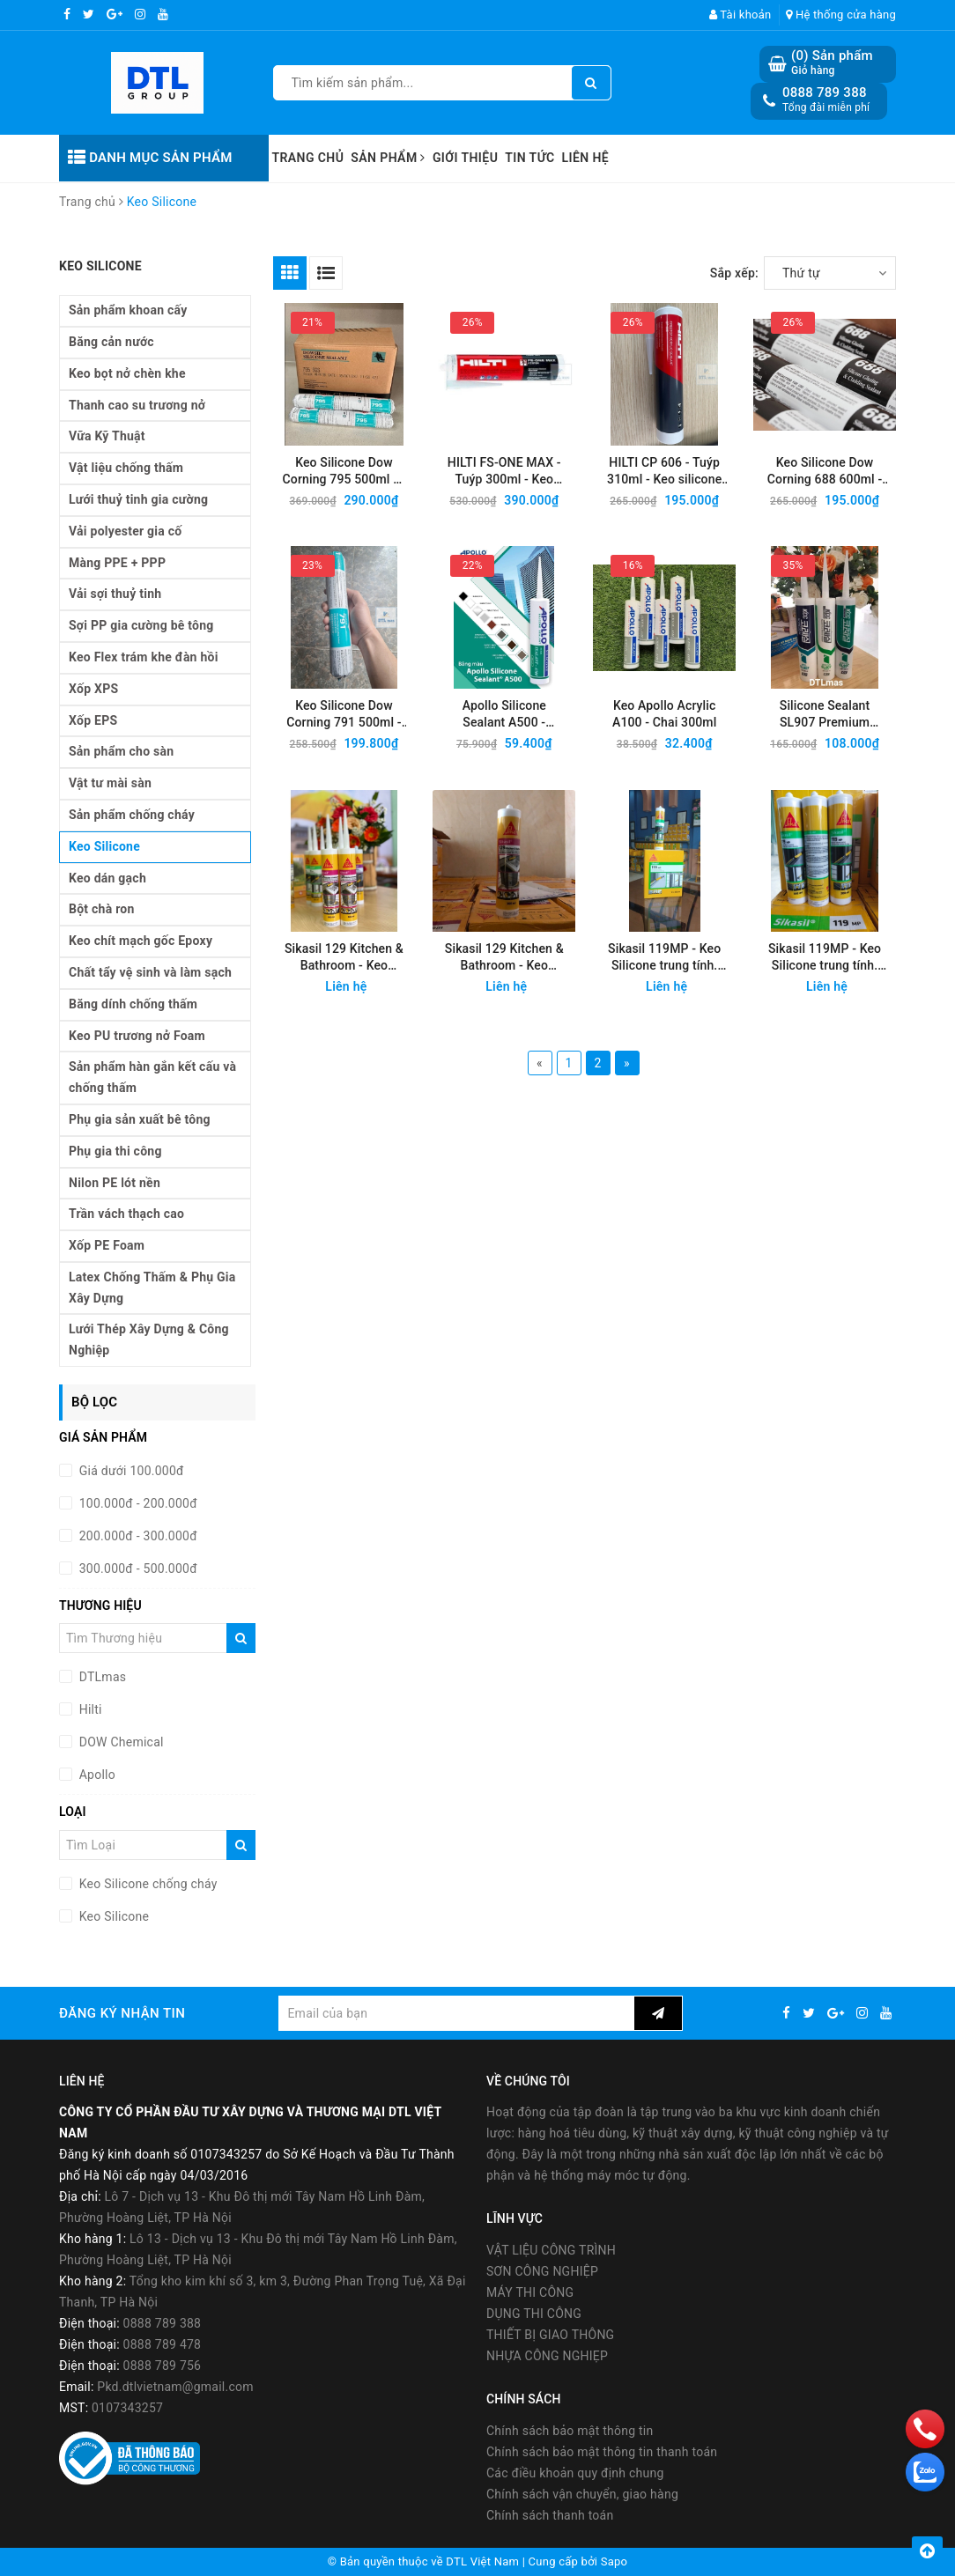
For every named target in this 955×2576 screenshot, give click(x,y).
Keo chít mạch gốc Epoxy (140, 941)
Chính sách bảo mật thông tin (570, 2431)
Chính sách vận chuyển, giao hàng (582, 2494)
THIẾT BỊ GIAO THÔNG (550, 2335)
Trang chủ (308, 158)
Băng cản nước (111, 342)
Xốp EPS (93, 720)
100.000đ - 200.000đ (136, 1503)
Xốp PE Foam (106, 1245)
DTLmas (101, 1677)
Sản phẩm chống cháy (132, 815)
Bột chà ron (102, 909)
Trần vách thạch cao (126, 1214)
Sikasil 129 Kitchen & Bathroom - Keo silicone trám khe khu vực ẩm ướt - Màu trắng (343, 957)
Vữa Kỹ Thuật (107, 436)
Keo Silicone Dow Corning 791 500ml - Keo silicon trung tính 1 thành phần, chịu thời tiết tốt (344, 714)
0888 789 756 (162, 2365)
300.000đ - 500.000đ (136, 1568)
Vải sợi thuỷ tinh (115, 594)
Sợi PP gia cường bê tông (141, 625)
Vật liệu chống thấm (126, 468)
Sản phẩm (388, 158)
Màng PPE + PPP (117, 563)
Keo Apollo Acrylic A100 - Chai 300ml (664, 713)
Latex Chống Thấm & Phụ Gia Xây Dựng (152, 1287)
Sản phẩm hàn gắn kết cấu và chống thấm (152, 1077)
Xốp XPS (93, 689)
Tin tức (529, 158)
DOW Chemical (120, 1742)
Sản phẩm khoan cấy (128, 310)
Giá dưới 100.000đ (130, 1471)
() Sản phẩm (832, 63)
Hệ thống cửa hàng (841, 14)
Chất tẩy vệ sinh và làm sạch (150, 972)
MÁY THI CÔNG (530, 2292)
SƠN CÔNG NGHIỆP (542, 2271)
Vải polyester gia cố (125, 531)
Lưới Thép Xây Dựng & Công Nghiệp (149, 1339)
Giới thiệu (465, 158)
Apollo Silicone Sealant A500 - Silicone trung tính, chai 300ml (504, 714)
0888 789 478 (162, 2344)
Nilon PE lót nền (114, 1183)
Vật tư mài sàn (110, 783)
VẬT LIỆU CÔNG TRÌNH (551, 2250)
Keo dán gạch (107, 878)
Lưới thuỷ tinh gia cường (138, 499)
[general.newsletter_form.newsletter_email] (455, 2013)
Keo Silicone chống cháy (147, 1884)
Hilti (89, 1709)
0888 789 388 (824, 92)
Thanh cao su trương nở (137, 405)
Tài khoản (740, 14)
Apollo (95, 1775)
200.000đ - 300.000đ (136, 1536)
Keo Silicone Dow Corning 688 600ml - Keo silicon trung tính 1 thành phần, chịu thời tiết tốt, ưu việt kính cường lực (825, 471)
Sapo (614, 2561)
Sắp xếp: (734, 273)
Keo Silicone (104, 846)
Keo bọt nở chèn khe (127, 373)
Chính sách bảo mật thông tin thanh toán (601, 2452)
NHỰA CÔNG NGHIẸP (547, 2356)
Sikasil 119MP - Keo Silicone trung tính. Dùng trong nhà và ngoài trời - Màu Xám (825, 957)
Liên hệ (586, 158)
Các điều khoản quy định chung (575, 2473)
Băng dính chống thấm (133, 1004)
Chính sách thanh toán (549, 2515)
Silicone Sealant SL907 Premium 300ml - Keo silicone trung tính (824, 714)
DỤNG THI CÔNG (533, 2314)
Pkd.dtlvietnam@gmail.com (175, 2387)
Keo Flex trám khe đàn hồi (143, 657)
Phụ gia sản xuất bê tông (140, 1119)
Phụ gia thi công (115, 1151)
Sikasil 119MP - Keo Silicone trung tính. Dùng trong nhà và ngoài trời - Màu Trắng (665, 957)
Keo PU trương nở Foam (137, 1036)
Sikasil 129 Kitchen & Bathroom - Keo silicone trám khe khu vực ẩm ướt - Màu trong (504, 957)
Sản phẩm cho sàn (121, 751)
